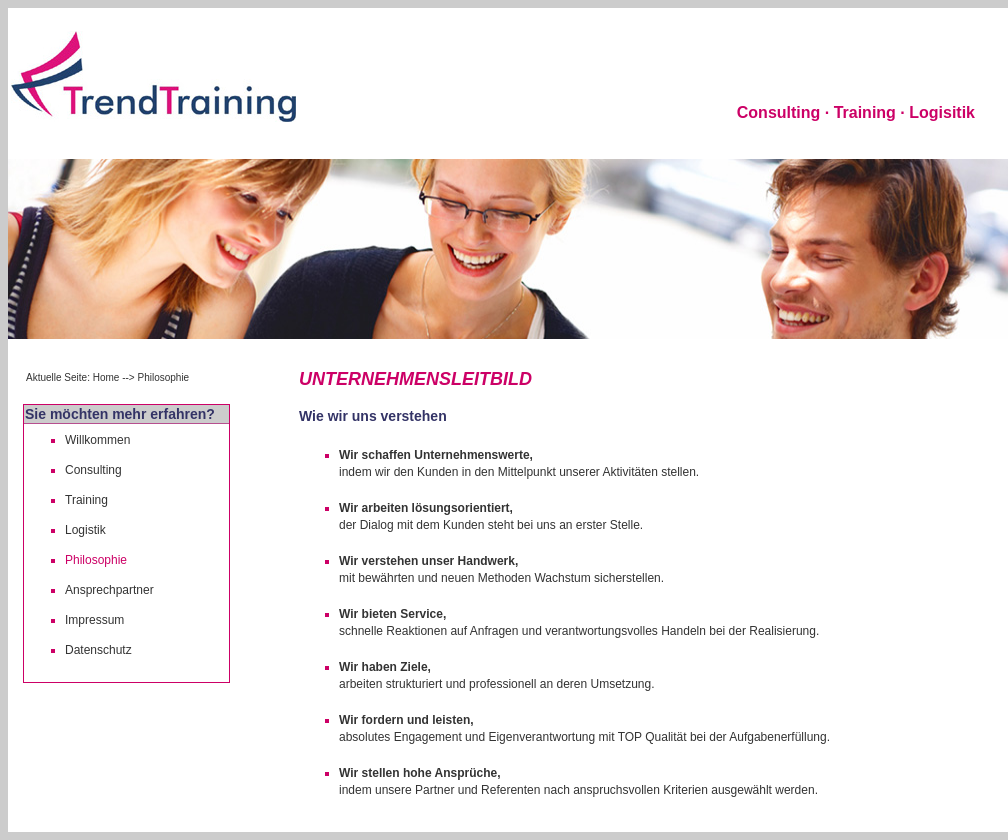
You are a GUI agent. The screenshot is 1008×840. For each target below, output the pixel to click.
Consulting (93, 470)
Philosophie (96, 560)
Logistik (85, 530)
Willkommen (97, 440)
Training (86, 500)
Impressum (94, 620)
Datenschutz (98, 650)
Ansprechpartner (109, 590)
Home (106, 377)
